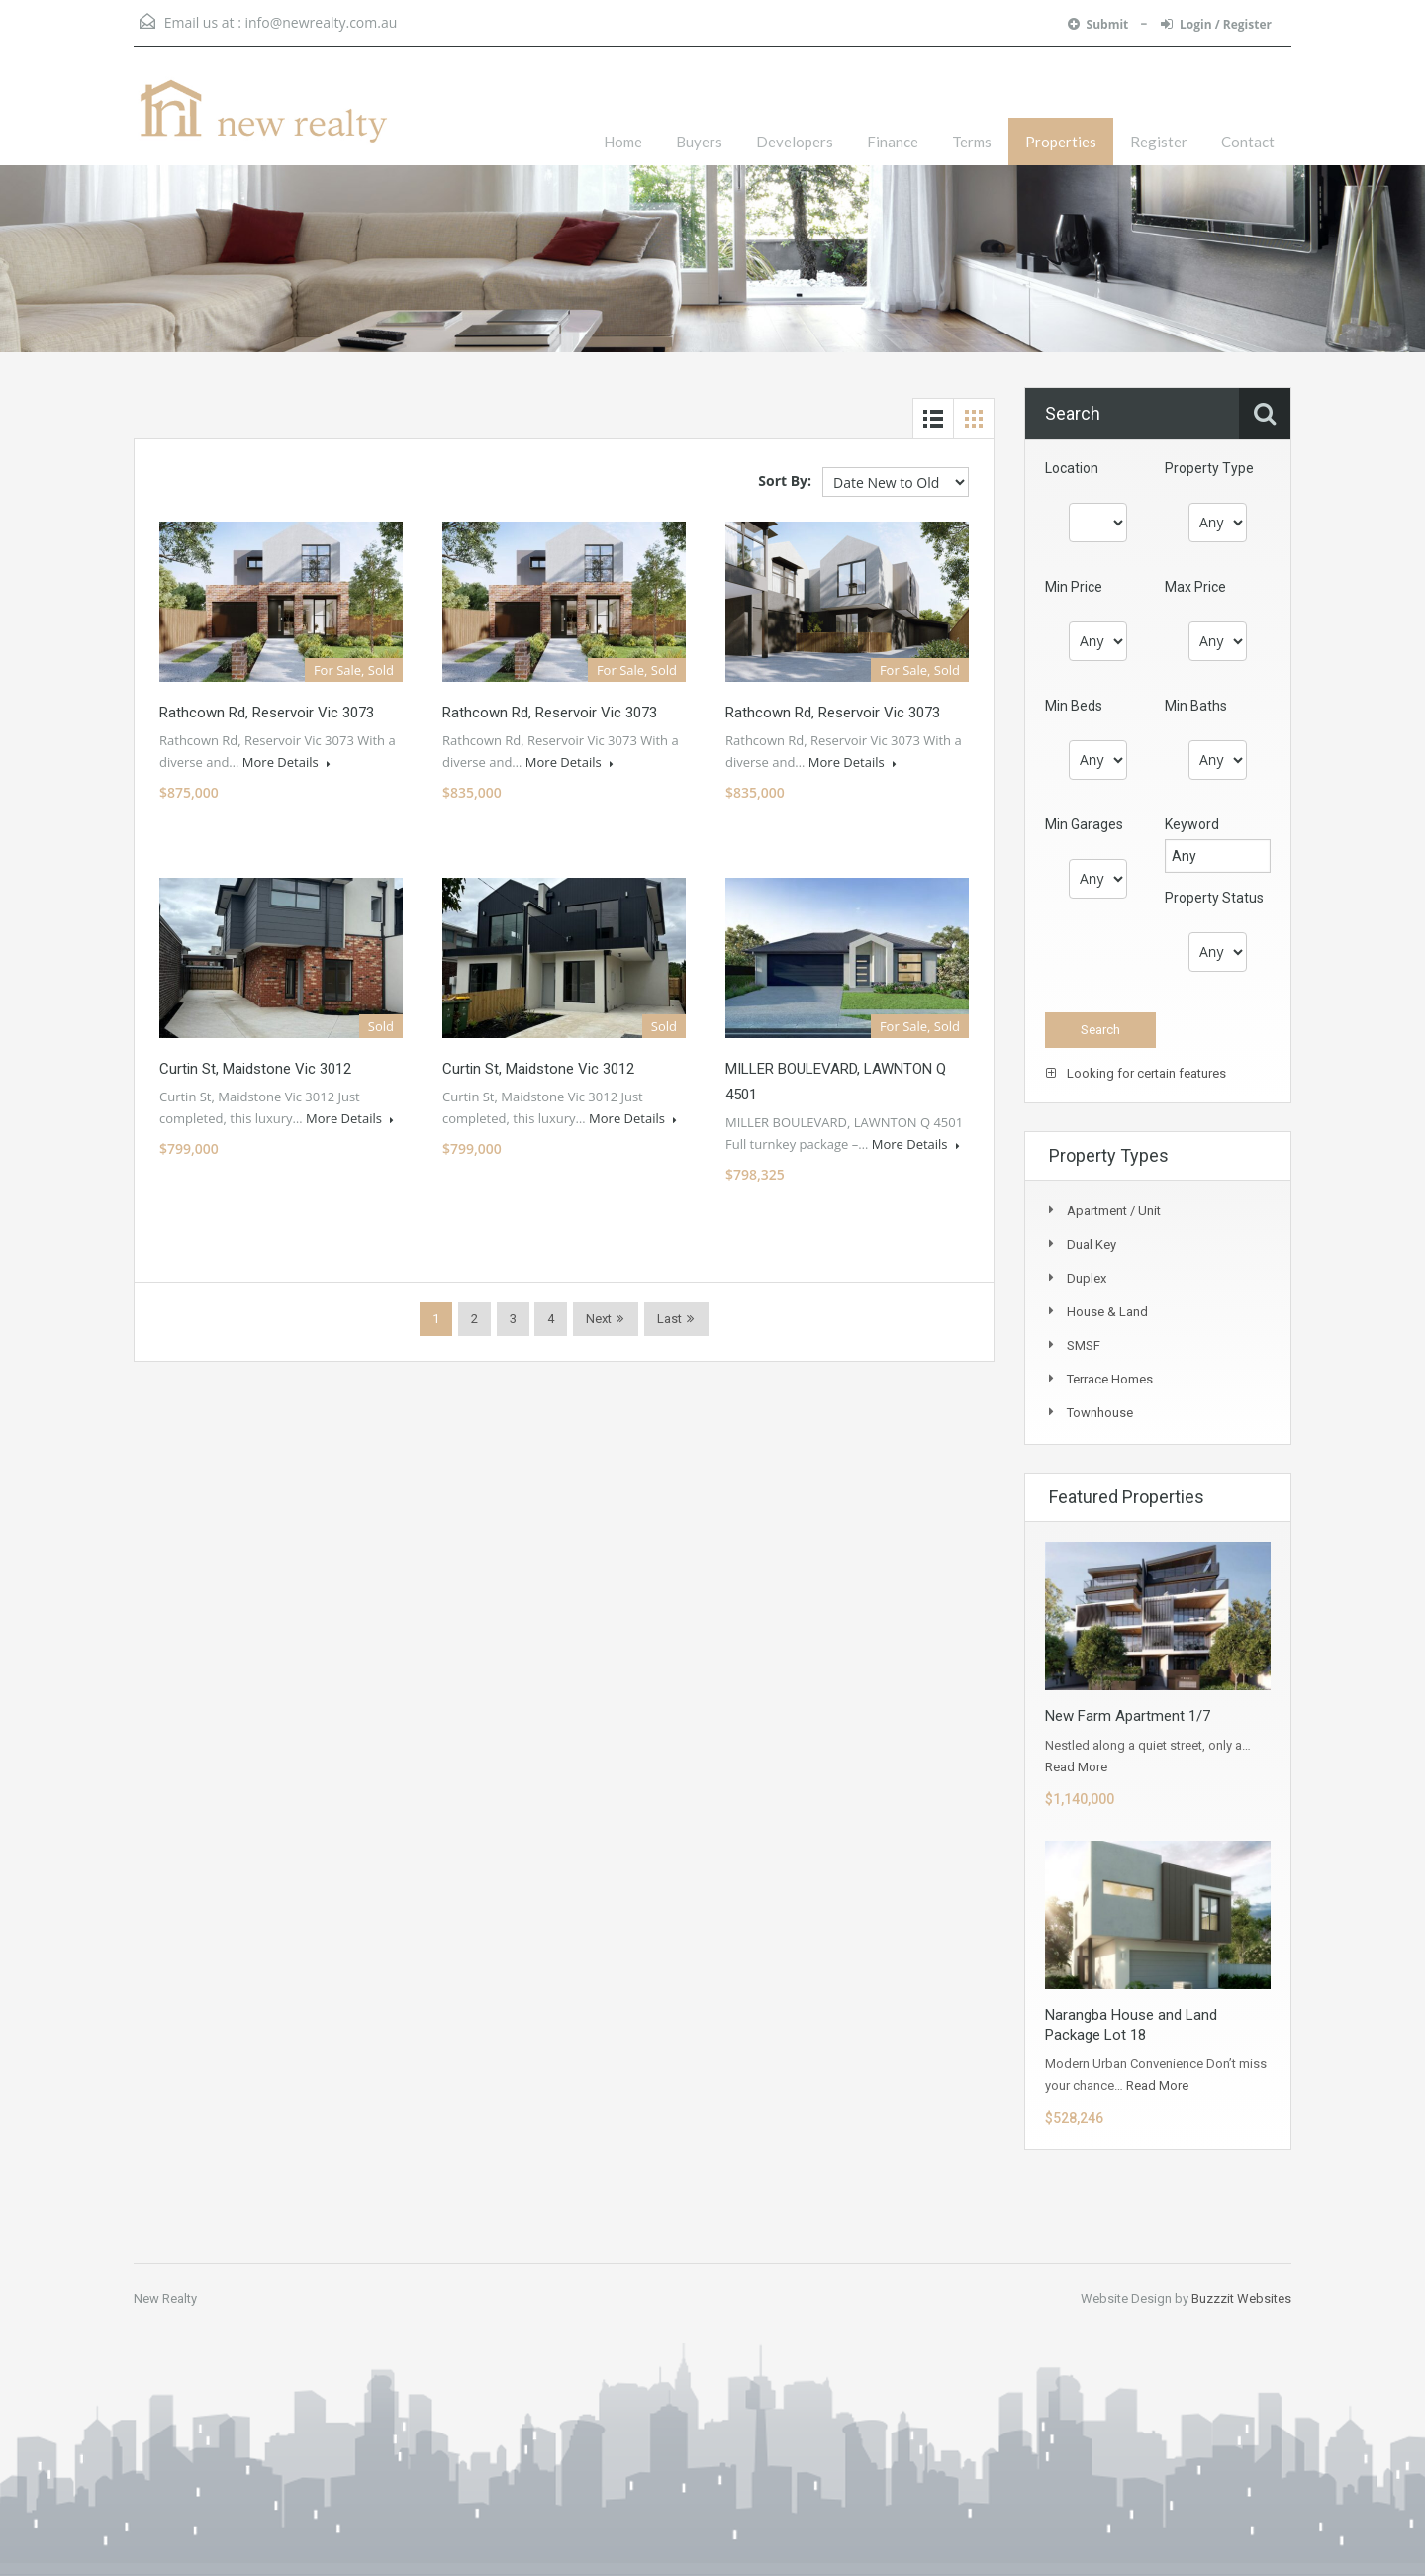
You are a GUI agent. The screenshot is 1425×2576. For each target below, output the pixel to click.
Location (1071, 468)
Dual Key (1091, 1244)
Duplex (1086, 1278)
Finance (892, 141)
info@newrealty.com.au (320, 22)
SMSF (1083, 1345)
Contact (1248, 141)
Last (669, 1318)
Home (623, 141)
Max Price (1195, 587)
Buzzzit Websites (1241, 2298)
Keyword (1192, 824)
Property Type (1209, 468)
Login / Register (1216, 24)
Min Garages (1084, 824)
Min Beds (1073, 706)
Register (1159, 141)
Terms (972, 141)
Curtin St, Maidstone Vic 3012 (255, 1069)
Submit (1100, 24)
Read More (1076, 1767)
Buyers (699, 141)
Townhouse (1100, 1412)
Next (599, 1318)
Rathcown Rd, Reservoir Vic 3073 (266, 712)
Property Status (1214, 898)
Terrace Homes (1110, 1379)
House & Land (1107, 1311)
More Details (286, 762)
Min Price (1073, 587)
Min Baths (1196, 706)
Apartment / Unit (1114, 1210)
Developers (794, 141)
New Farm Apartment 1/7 (1127, 1716)
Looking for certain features (1136, 1073)
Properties (1060, 141)
